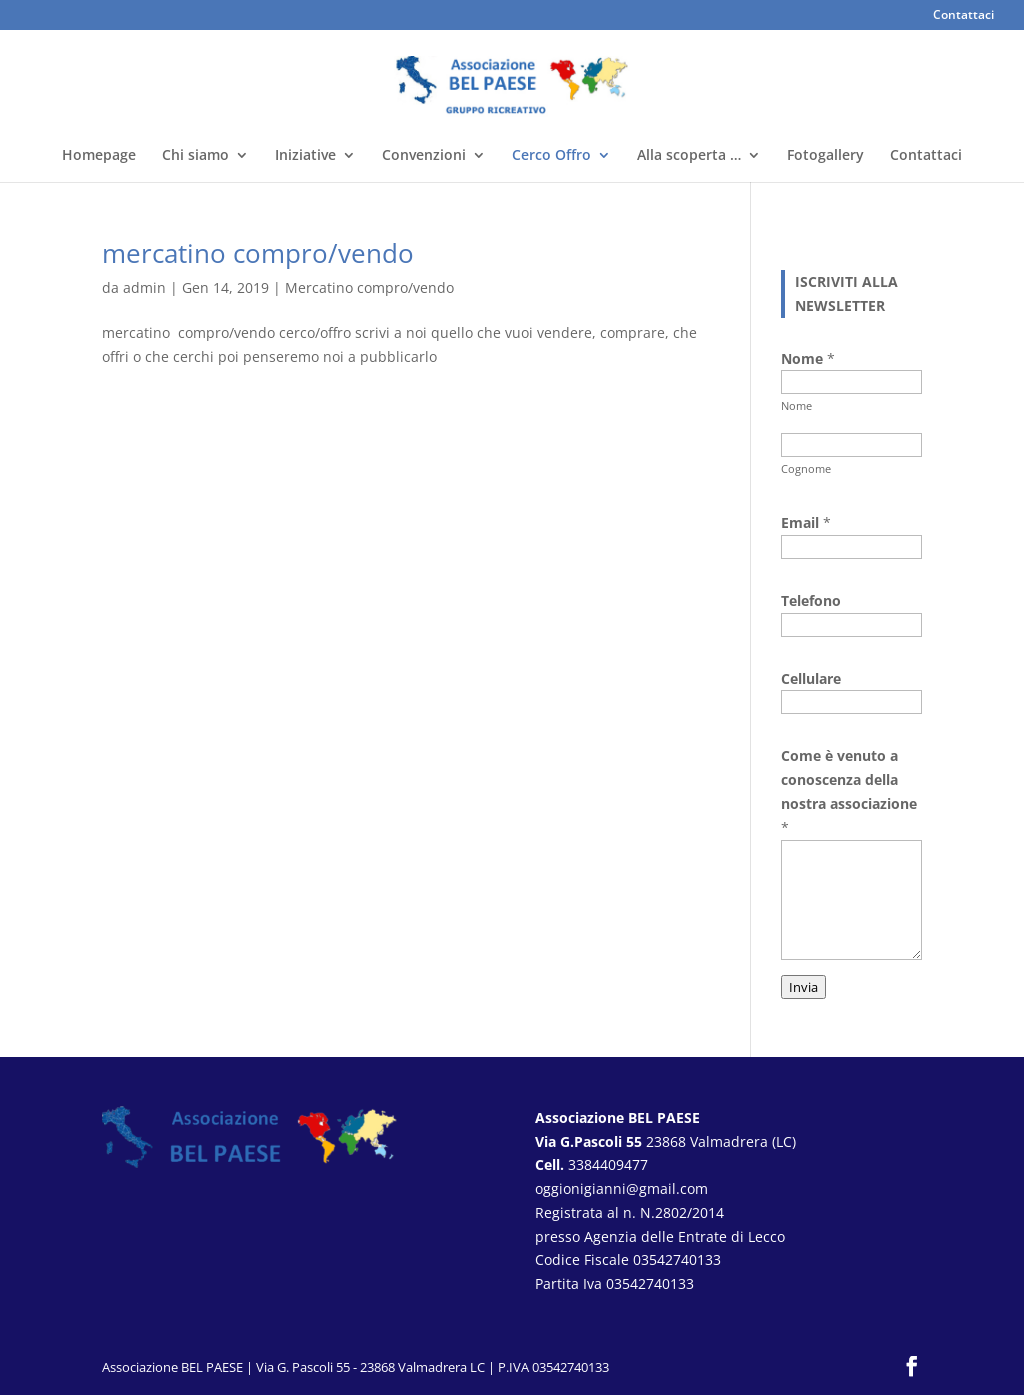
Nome (796, 405)
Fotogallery (825, 156)
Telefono (811, 600)
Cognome (806, 468)
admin (144, 287)
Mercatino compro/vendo (369, 287)
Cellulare (811, 678)
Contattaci (963, 16)
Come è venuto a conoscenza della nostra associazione (849, 791)
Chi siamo (195, 156)
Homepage (99, 156)
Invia (803, 987)
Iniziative (305, 156)
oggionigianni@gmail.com (621, 1188)
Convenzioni (424, 156)
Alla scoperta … (689, 156)
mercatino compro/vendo (258, 253)
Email (806, 522)
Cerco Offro (551, 156)
